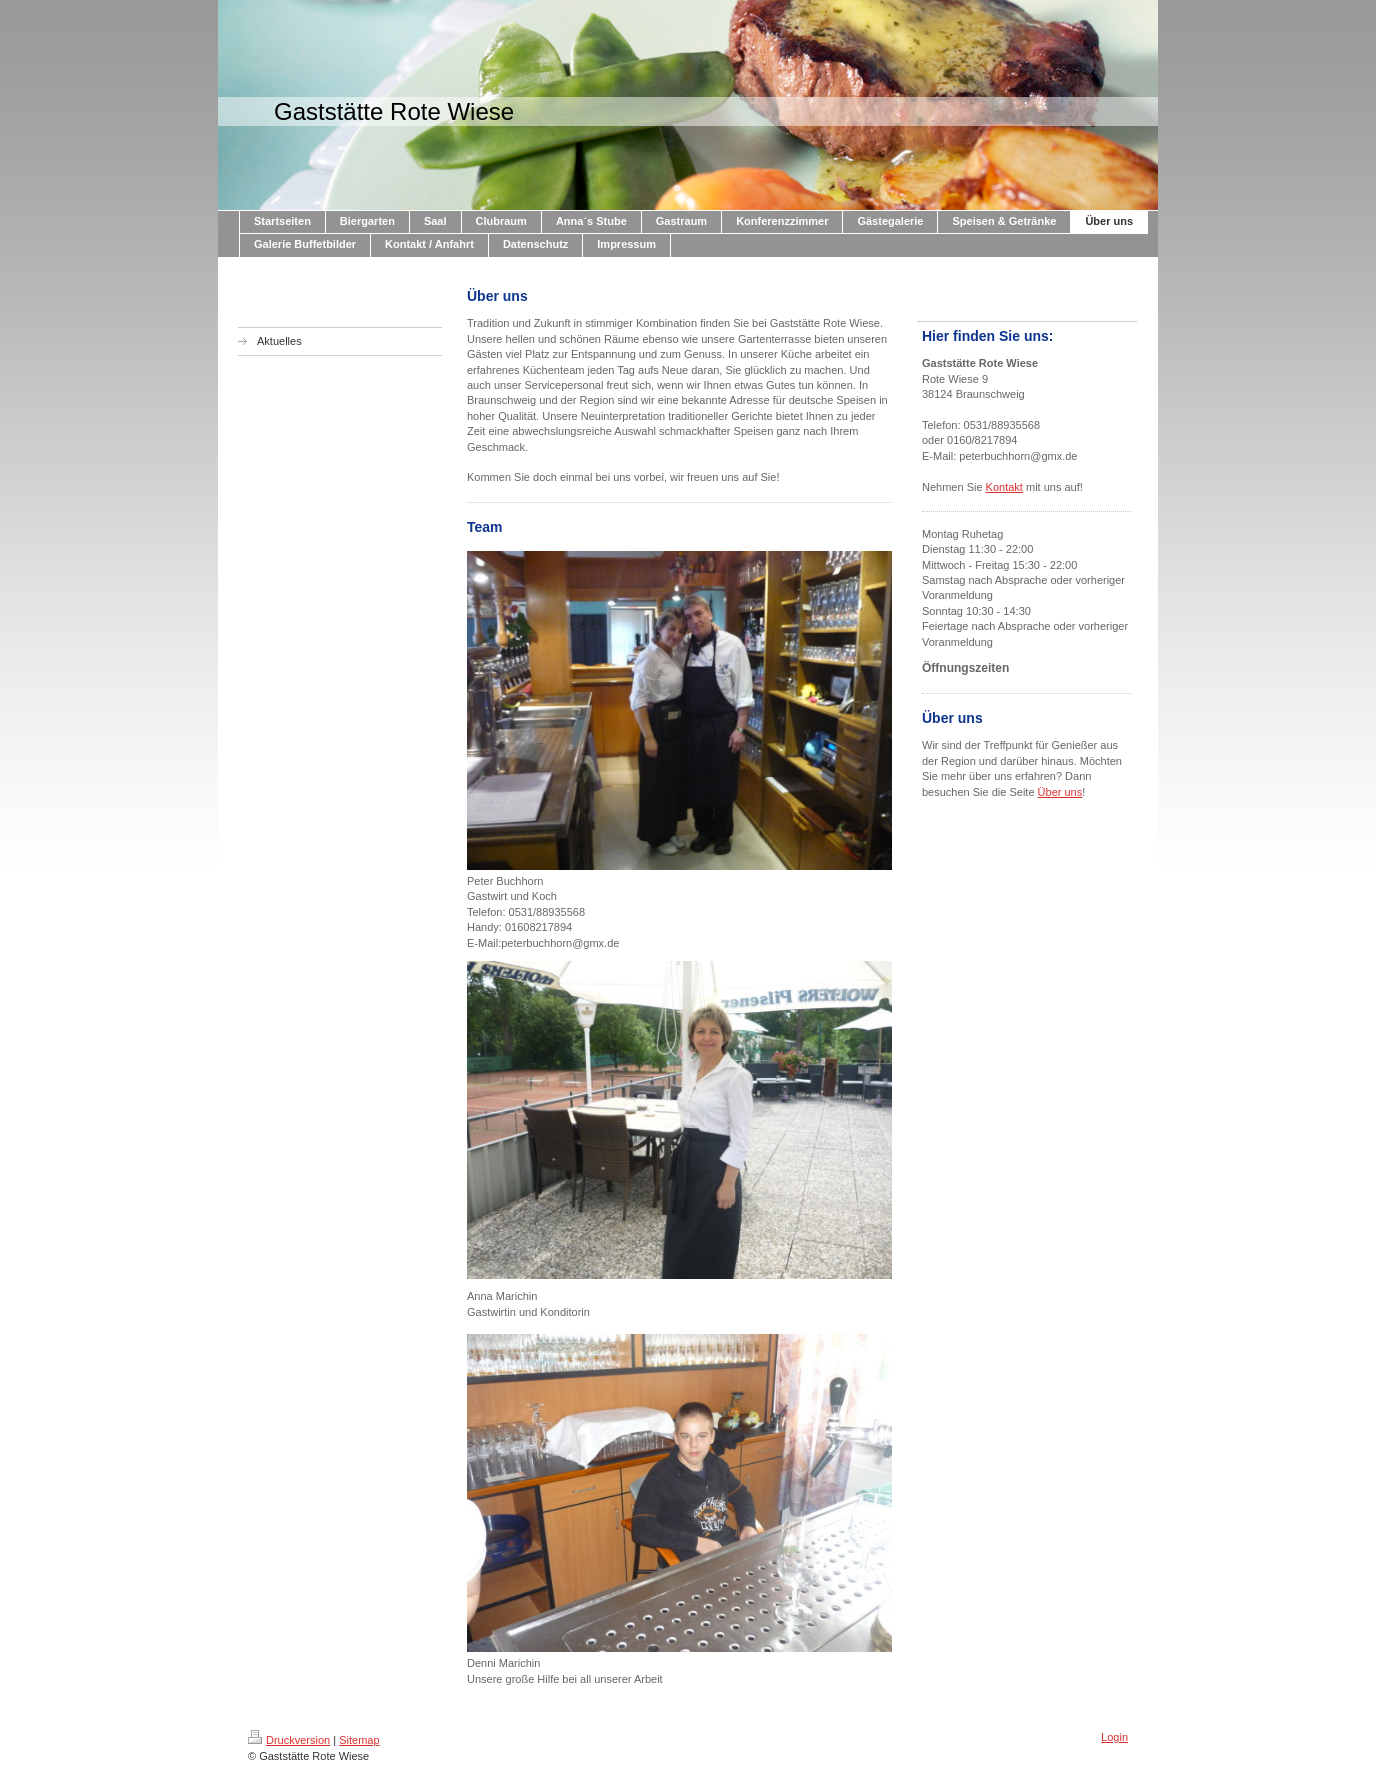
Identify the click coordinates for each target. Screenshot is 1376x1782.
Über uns (1060, 792)
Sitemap (359, 1740)
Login (1114, 1737)
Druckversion (289, 1740)
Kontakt (1004, 487)
